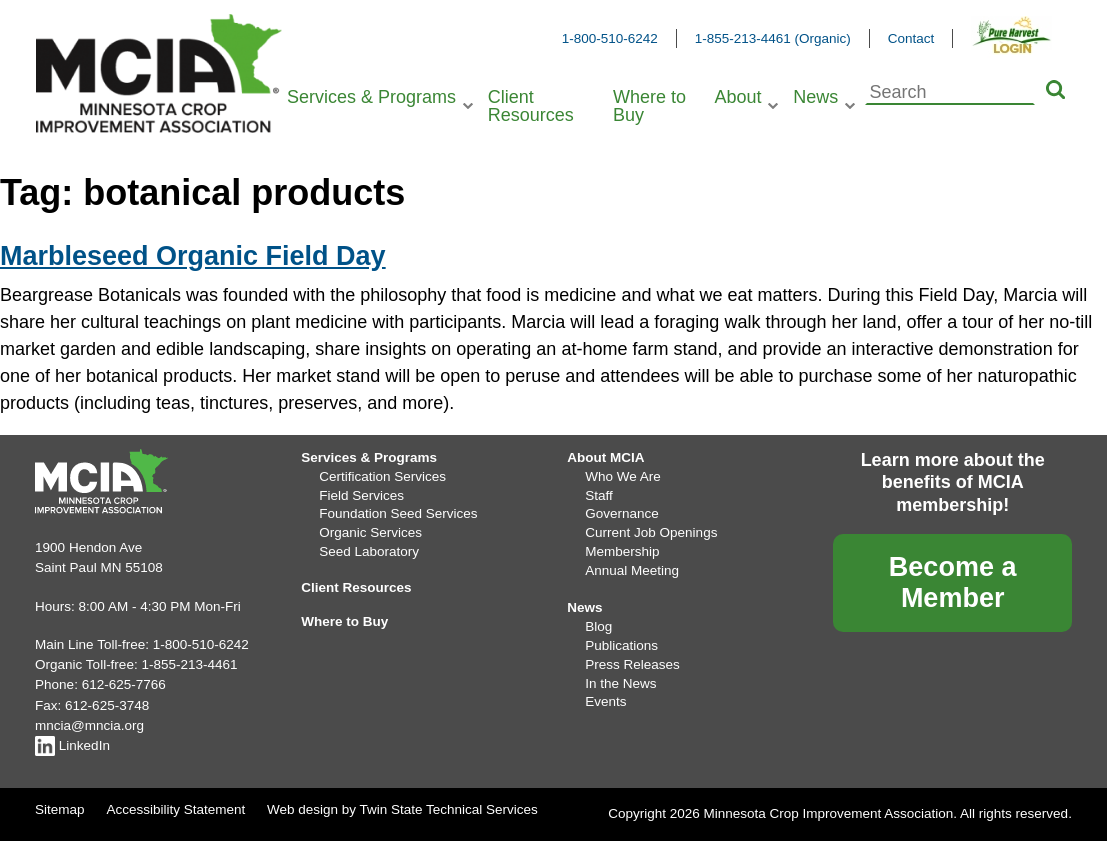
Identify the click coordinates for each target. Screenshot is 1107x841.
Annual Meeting (632, 570)
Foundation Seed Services (398, 513)
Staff (599, 495)
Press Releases (632, 664)
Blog (598, 626)
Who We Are (623, 476)
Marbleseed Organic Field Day (193, 256)
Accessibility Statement (175, 809)
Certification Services (382, 476)
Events (605, 701)
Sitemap (60, 809)
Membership (622, 551)
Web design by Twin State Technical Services (402, 809)
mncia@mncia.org (89, 725)
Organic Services (370, 532)
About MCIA (605, 457)
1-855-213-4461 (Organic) (773, 38)
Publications (621, 645)
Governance (622, 513)
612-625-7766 (124, 684)
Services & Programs (371, 97)
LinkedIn (72, 745)
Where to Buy (649, 106)
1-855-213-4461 (189, 664)
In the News (620, 683)
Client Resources (531, 106)
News (815, 97)
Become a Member (953, 582)
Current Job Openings (651, 532)
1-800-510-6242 (610, 38)
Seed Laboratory (369, 551)
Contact (911, 38)
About (737, 97)
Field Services (361, 495)
